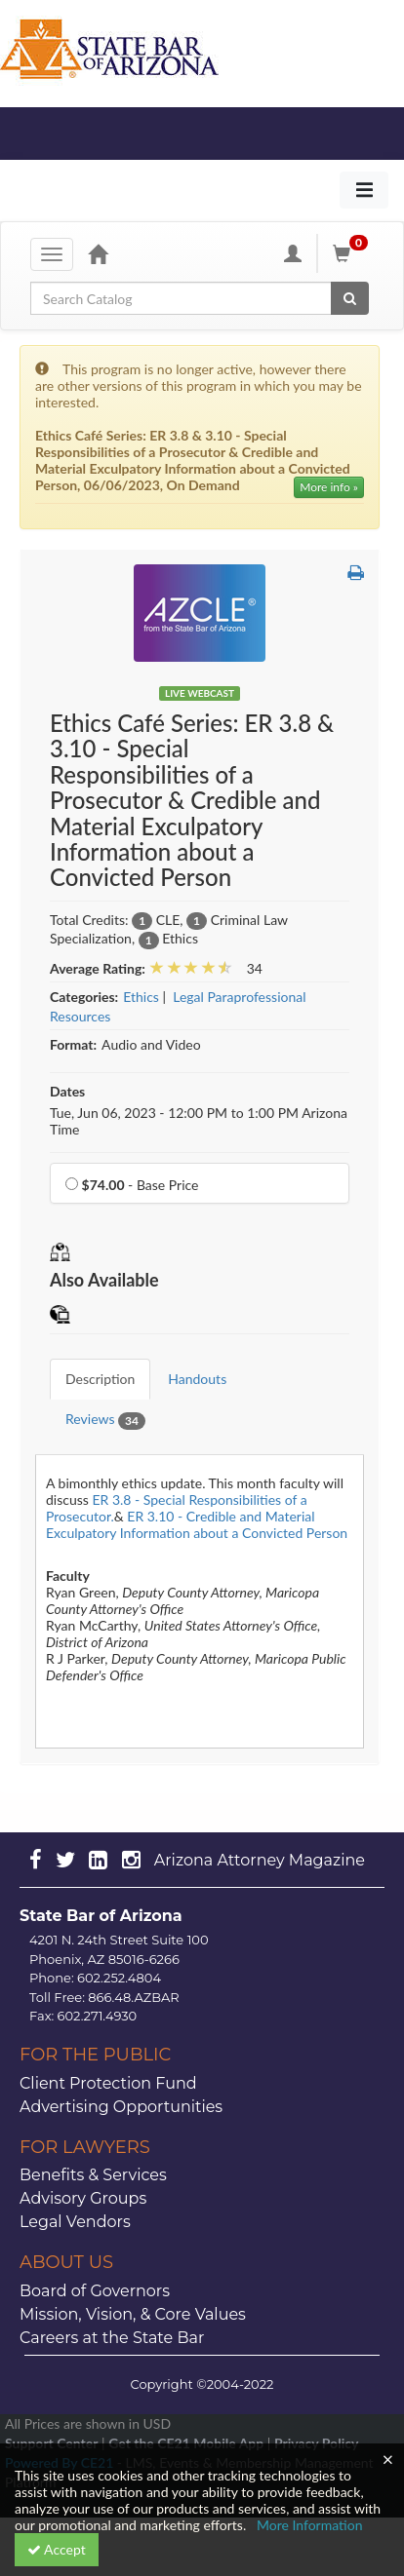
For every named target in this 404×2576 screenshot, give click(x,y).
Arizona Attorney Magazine (259, 1860)
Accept (56, 2549)
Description (100, 1378)
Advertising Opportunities (121, 2106)
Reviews (105, 1419)
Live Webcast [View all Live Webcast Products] (199, 693)
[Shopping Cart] (353, 253)
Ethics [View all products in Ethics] (141, 996)
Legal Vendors (75, 2221)
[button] (355, 572)
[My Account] (292, 253)
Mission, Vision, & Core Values (133, 2314)
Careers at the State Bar (112, 2337)
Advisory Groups (83, 2198)
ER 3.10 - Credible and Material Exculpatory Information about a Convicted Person (196, 1524)
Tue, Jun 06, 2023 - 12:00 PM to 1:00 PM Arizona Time (198, 1120)
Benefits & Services (93, 2175)
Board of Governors (95, 2291)
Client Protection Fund (108, 2083)
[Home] (97, 253)
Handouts (197, 1378)
